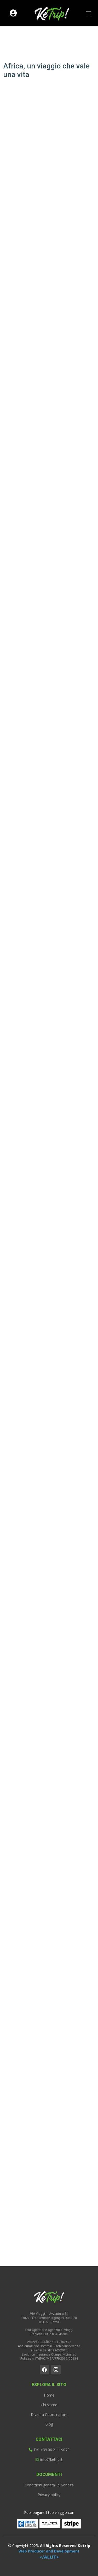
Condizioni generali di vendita (49, 2485)
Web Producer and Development (49, 2554)
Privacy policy (49, 2495)
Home (49, 2395)
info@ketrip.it (49, 2459)
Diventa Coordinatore (49, 2414)
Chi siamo (49, 2405)
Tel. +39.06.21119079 (49, 2450)
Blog (49, 2424)
